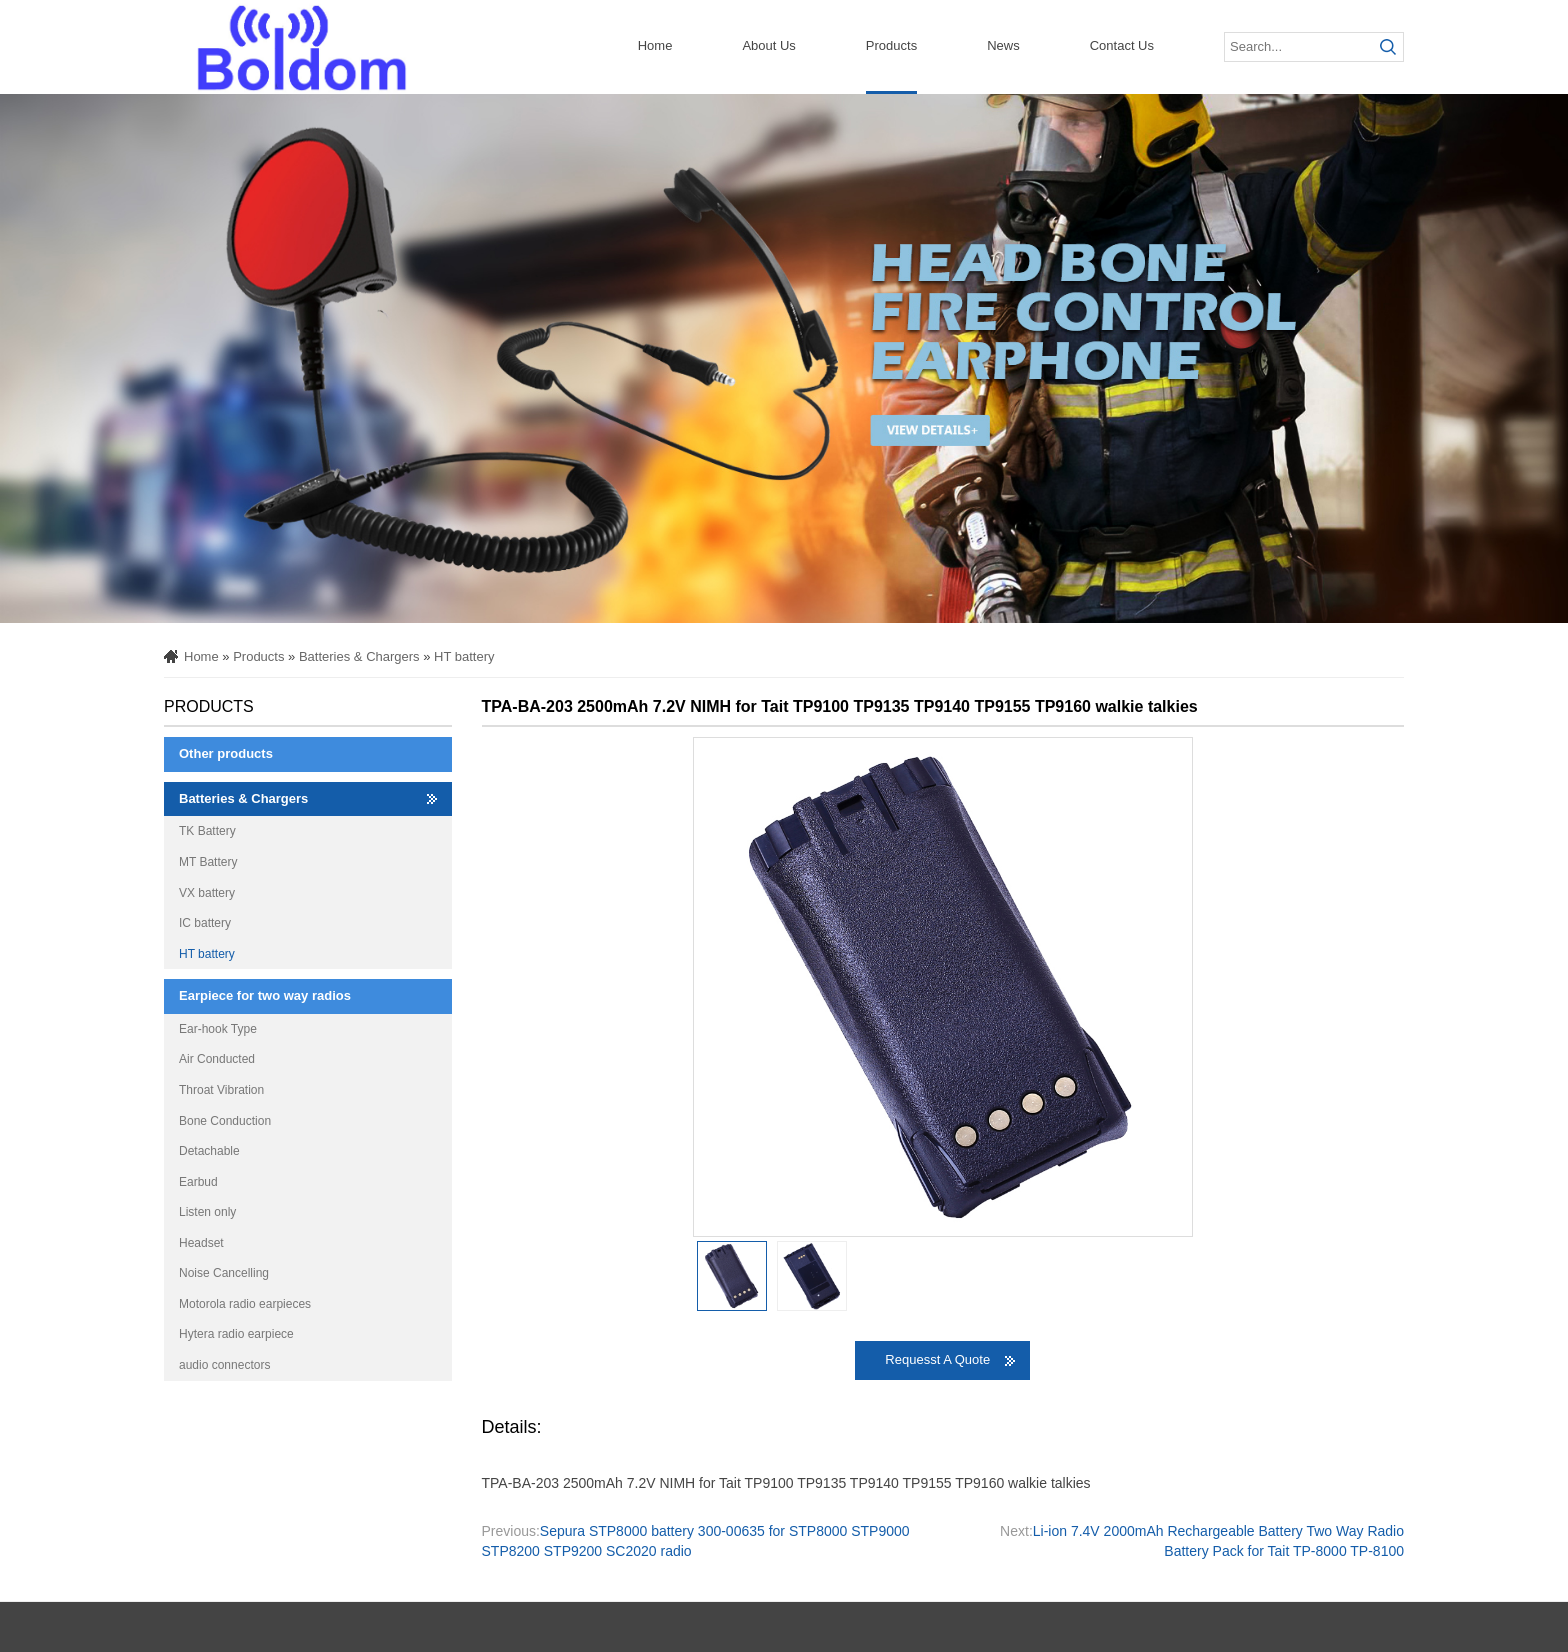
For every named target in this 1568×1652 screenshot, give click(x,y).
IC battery (205, 923)
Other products (226, 753)
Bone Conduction (225, 1121)
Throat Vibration (221, 1090)
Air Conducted (217, 1059)
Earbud (198, 1182)
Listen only (207, 1212)
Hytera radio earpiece (236, 1334)
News (1003, 45)
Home (655, 45)
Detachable (209, 1151)
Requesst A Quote (937, 1359)
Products (891, 45)
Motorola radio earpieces (245, 1304)
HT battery (464, 656)
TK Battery (207, 831)
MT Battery (208, 862)
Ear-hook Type (218, 1029)
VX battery (207, 893)
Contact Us (1122, 45)
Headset (201, 1243)
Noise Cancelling (224, 1273)
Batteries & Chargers (359, 656)
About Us (768, 45)
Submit (1389, 47)
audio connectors (224, 1365)
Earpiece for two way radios (265, 995)
